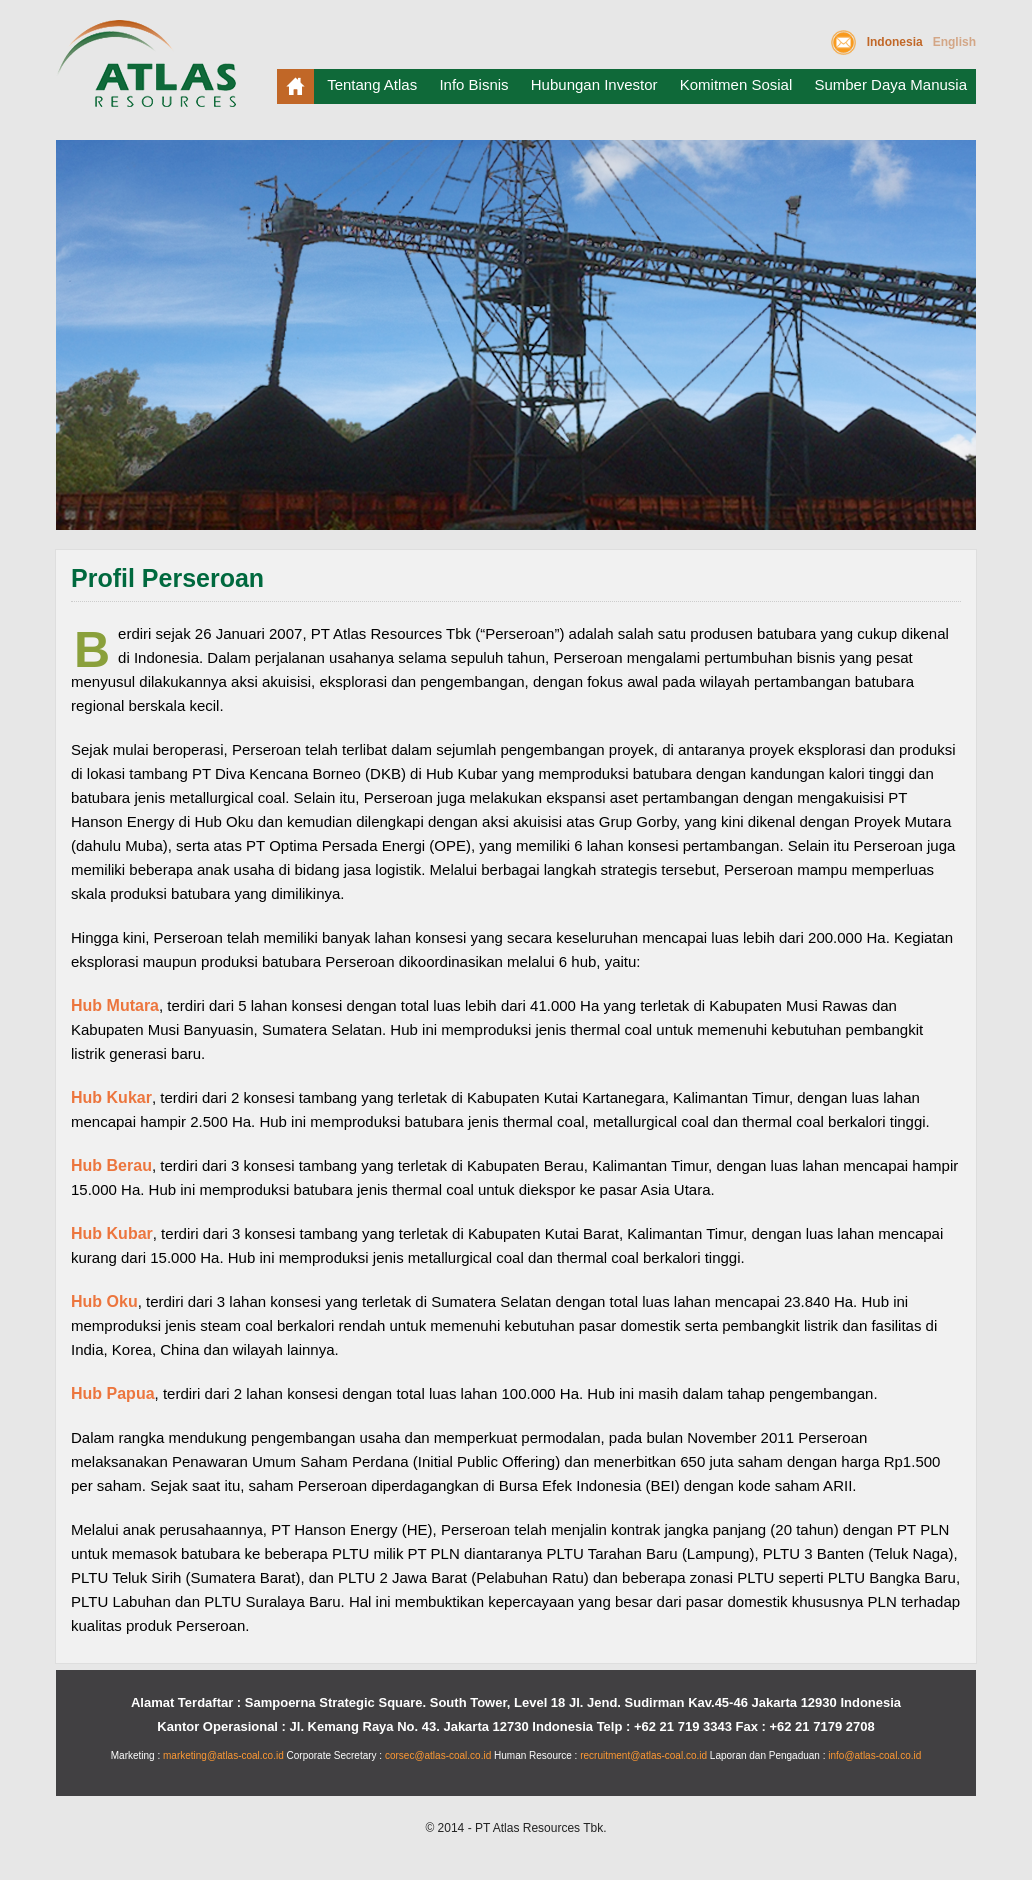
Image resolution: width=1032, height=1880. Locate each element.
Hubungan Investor (594, 84)
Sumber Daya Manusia (890, 84)
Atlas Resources (151, 71)
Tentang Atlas (372, 84)
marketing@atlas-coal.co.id (223, 1755)
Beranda (295, 86)
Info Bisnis (473, 84)
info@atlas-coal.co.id (874, 1755)
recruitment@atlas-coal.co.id (643, 1755)
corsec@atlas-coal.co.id (438, 1755)
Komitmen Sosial (736, 84)
